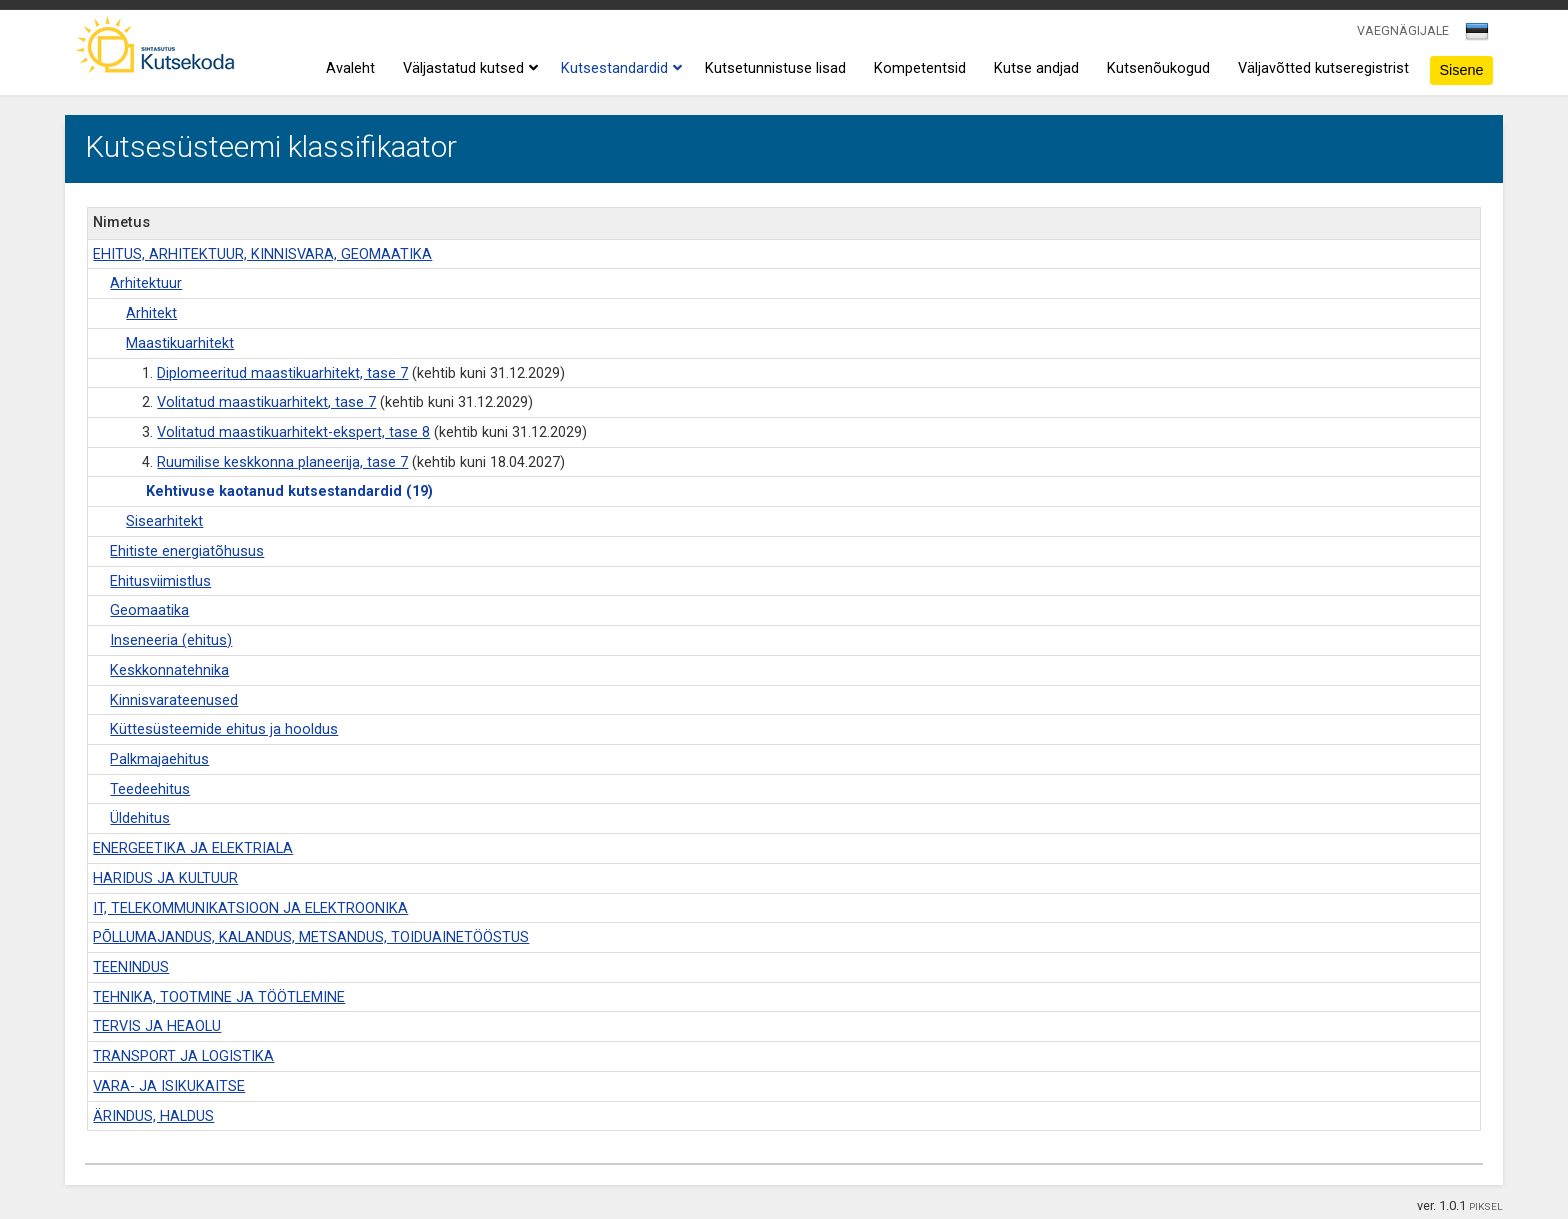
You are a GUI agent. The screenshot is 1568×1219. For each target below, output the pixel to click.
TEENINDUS (131, 967)
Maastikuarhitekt (180, 343)
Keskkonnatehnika (169, 670)
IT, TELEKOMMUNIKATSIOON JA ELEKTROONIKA (250, 908)
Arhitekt (151, 313)
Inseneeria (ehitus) (171, 640)
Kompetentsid (920, 68)
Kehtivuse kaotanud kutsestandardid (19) (289, 491)
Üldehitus (140, 818)
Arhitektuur (146, 283)
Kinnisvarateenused (174, 700)
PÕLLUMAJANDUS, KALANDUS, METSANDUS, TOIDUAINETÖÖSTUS (311, 937)
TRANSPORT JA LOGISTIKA (183, 1056)
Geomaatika (149, 610)
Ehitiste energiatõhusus (187, 551)
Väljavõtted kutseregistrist (1323, 68)
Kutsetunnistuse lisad (775, 68)
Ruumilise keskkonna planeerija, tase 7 (282, 462)
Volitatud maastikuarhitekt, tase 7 (266, 402)
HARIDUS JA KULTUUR (165, 878)
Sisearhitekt (164, 521)
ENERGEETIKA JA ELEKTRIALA (193, 848)
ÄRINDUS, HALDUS (153, 1116)
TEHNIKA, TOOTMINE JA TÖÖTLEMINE (219, 997)
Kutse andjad (1036, 68)
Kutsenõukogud (1158, 68)
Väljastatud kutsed (468, 69)
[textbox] (1474, 35)
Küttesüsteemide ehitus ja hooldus (224, 729)
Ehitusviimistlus (160, 581)
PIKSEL (1486, 1206)
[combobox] (1478, 37)
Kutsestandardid (619, 69)
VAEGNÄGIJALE (1403, 30)
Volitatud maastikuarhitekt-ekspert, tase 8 (293, 432)
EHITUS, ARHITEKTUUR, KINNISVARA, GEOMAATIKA (262, 254)
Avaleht (350, 68)
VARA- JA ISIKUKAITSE (169, 1086)
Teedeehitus (150, 789)
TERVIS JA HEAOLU (157, 1026)
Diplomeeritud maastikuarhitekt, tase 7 (282, 373)
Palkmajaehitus (159, 759)
